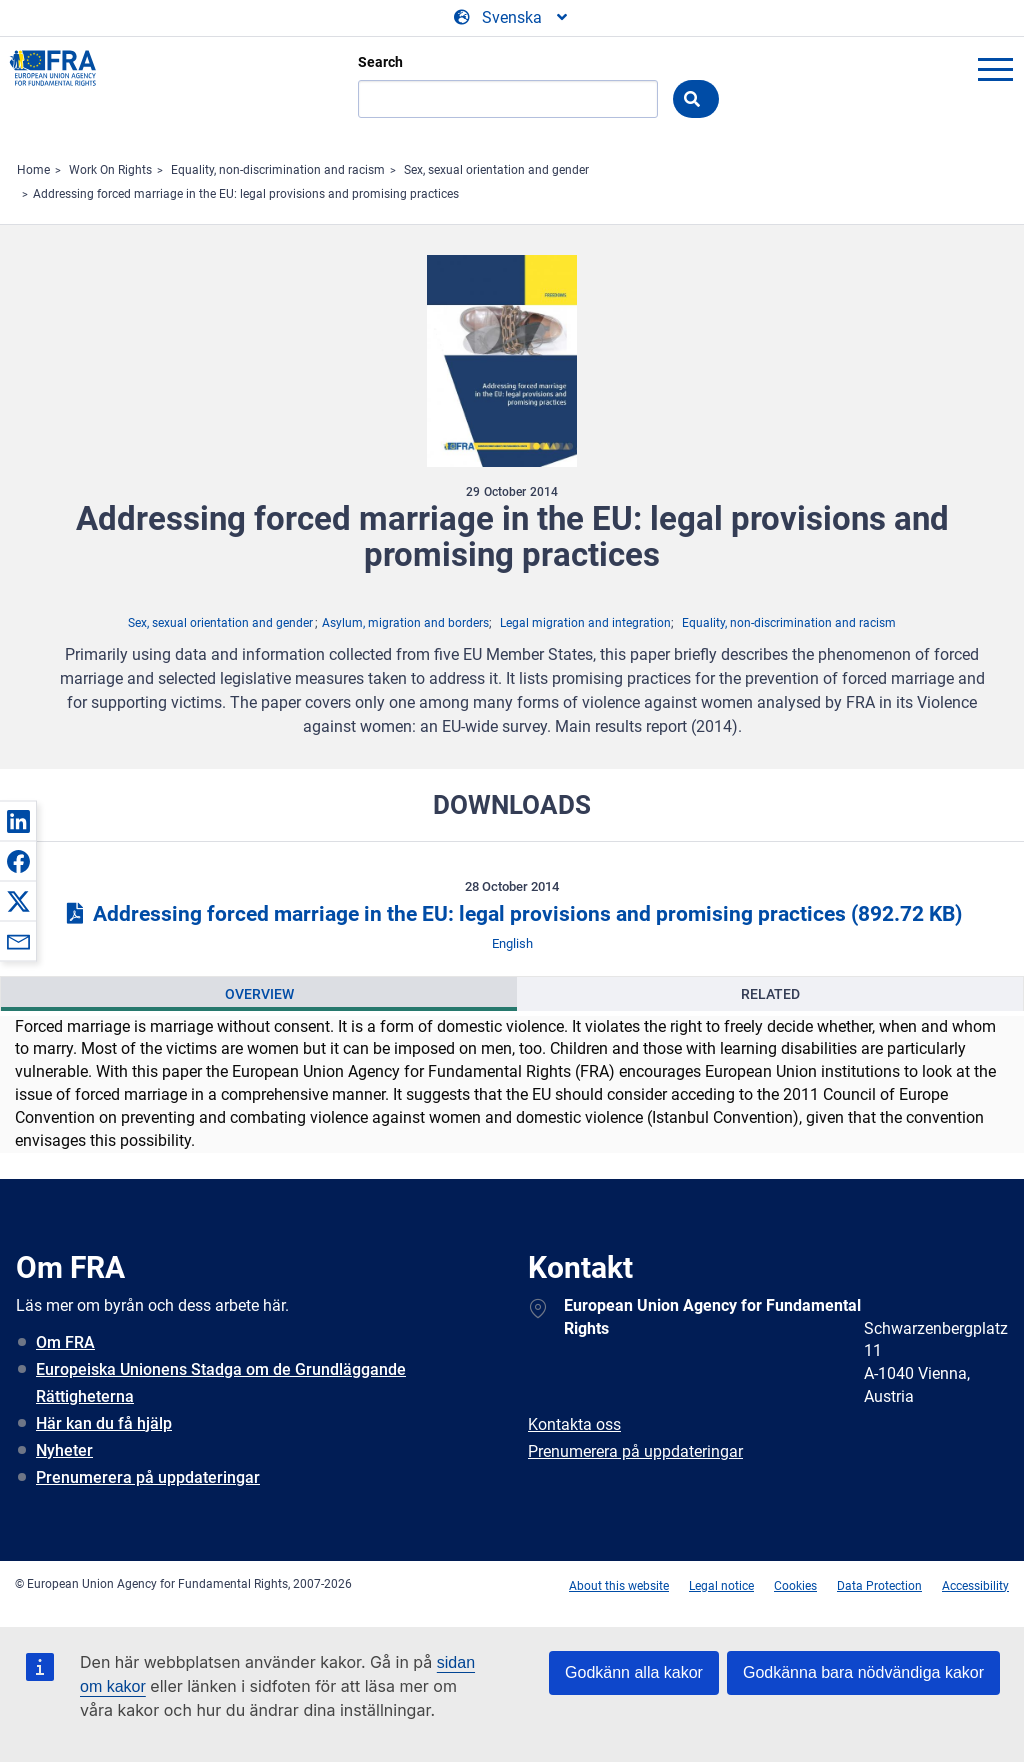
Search (380, 62)
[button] (18, 821)
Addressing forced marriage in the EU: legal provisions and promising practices (246, 194)
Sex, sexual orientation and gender (496, 170)
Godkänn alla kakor (634, 1672)
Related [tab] (770, 994)
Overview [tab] (259, 994)
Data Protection (879, 1586)
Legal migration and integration (585, 623)
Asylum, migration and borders (405, 623)
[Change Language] (512, 18)
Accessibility (975, 1586)
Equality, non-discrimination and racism (278, 170)
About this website (619, 1586)
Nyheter (64, 1450)
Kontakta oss (574, 1424)
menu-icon (995, 69)
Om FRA (65, 1342)
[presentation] (259, 994)
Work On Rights (110, 170)
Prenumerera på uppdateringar (148, 1477)
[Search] (508, 99)
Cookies (795, 1586)
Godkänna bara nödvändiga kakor (863, 1672)
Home (33, 170)
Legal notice (721, 1586)
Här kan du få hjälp (104, 1423)
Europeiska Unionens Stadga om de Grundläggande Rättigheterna (221, 1383)
